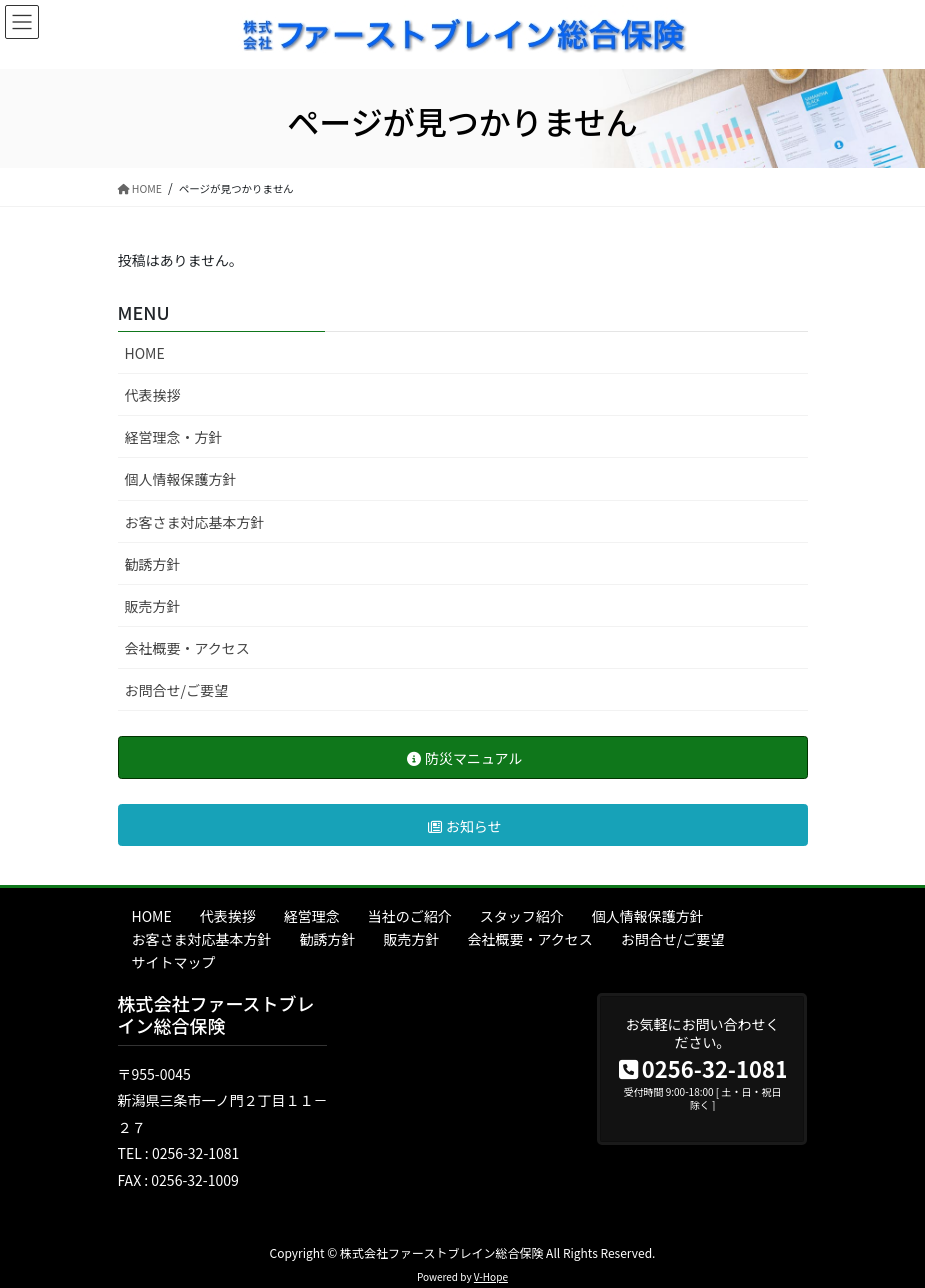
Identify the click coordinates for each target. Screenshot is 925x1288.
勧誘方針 (153, 564)
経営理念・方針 (174, 437)
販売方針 (153, 606)
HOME (145, 353)
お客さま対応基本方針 (195, 522)
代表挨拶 (153, 395)
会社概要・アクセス (187, 648)
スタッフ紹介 (522, 916)
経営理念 (312, 916)
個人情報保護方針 (181, 479)
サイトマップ (174, 962)
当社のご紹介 (410, 916)
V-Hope (491, 1276)
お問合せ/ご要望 (177, 690)
